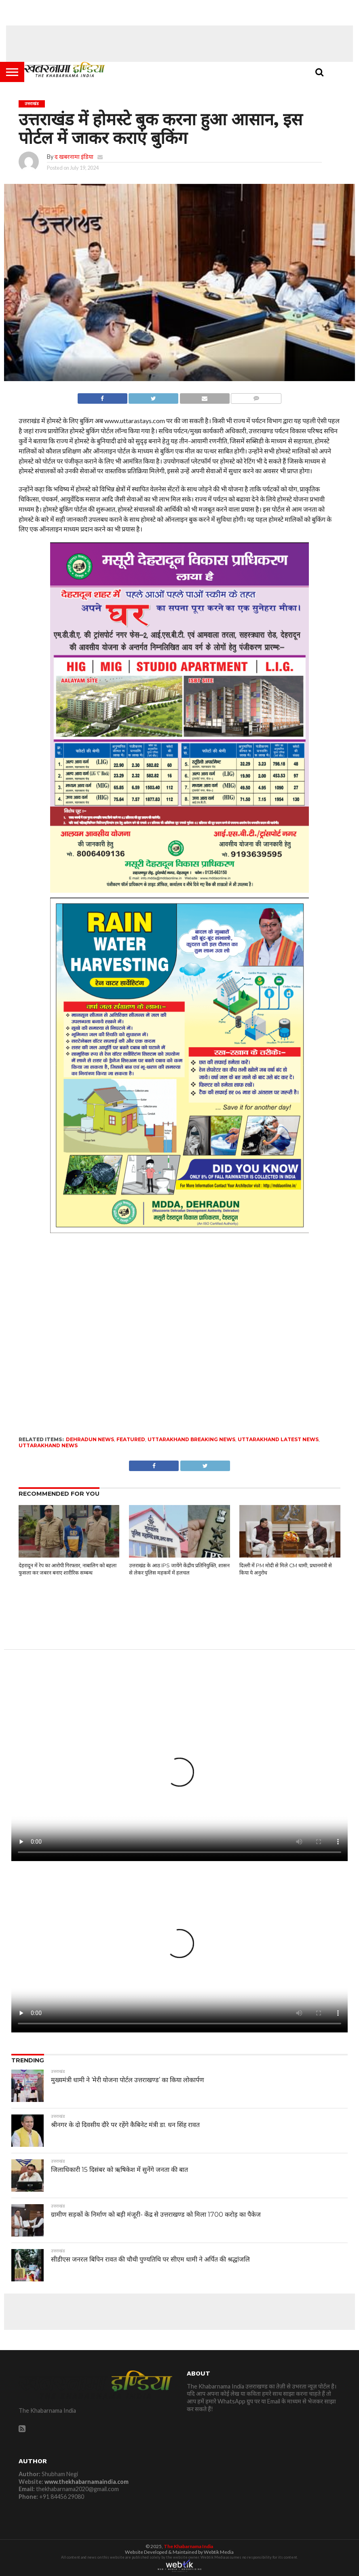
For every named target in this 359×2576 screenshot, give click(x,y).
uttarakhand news (48, 1445)
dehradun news (90, 1439)
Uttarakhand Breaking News (191, 1439)
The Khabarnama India (188, 2546)
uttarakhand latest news (278, 1439)
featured (130, 1439)
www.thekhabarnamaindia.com (86, 2481)
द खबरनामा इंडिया (74, 156)
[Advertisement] (179, 43)
